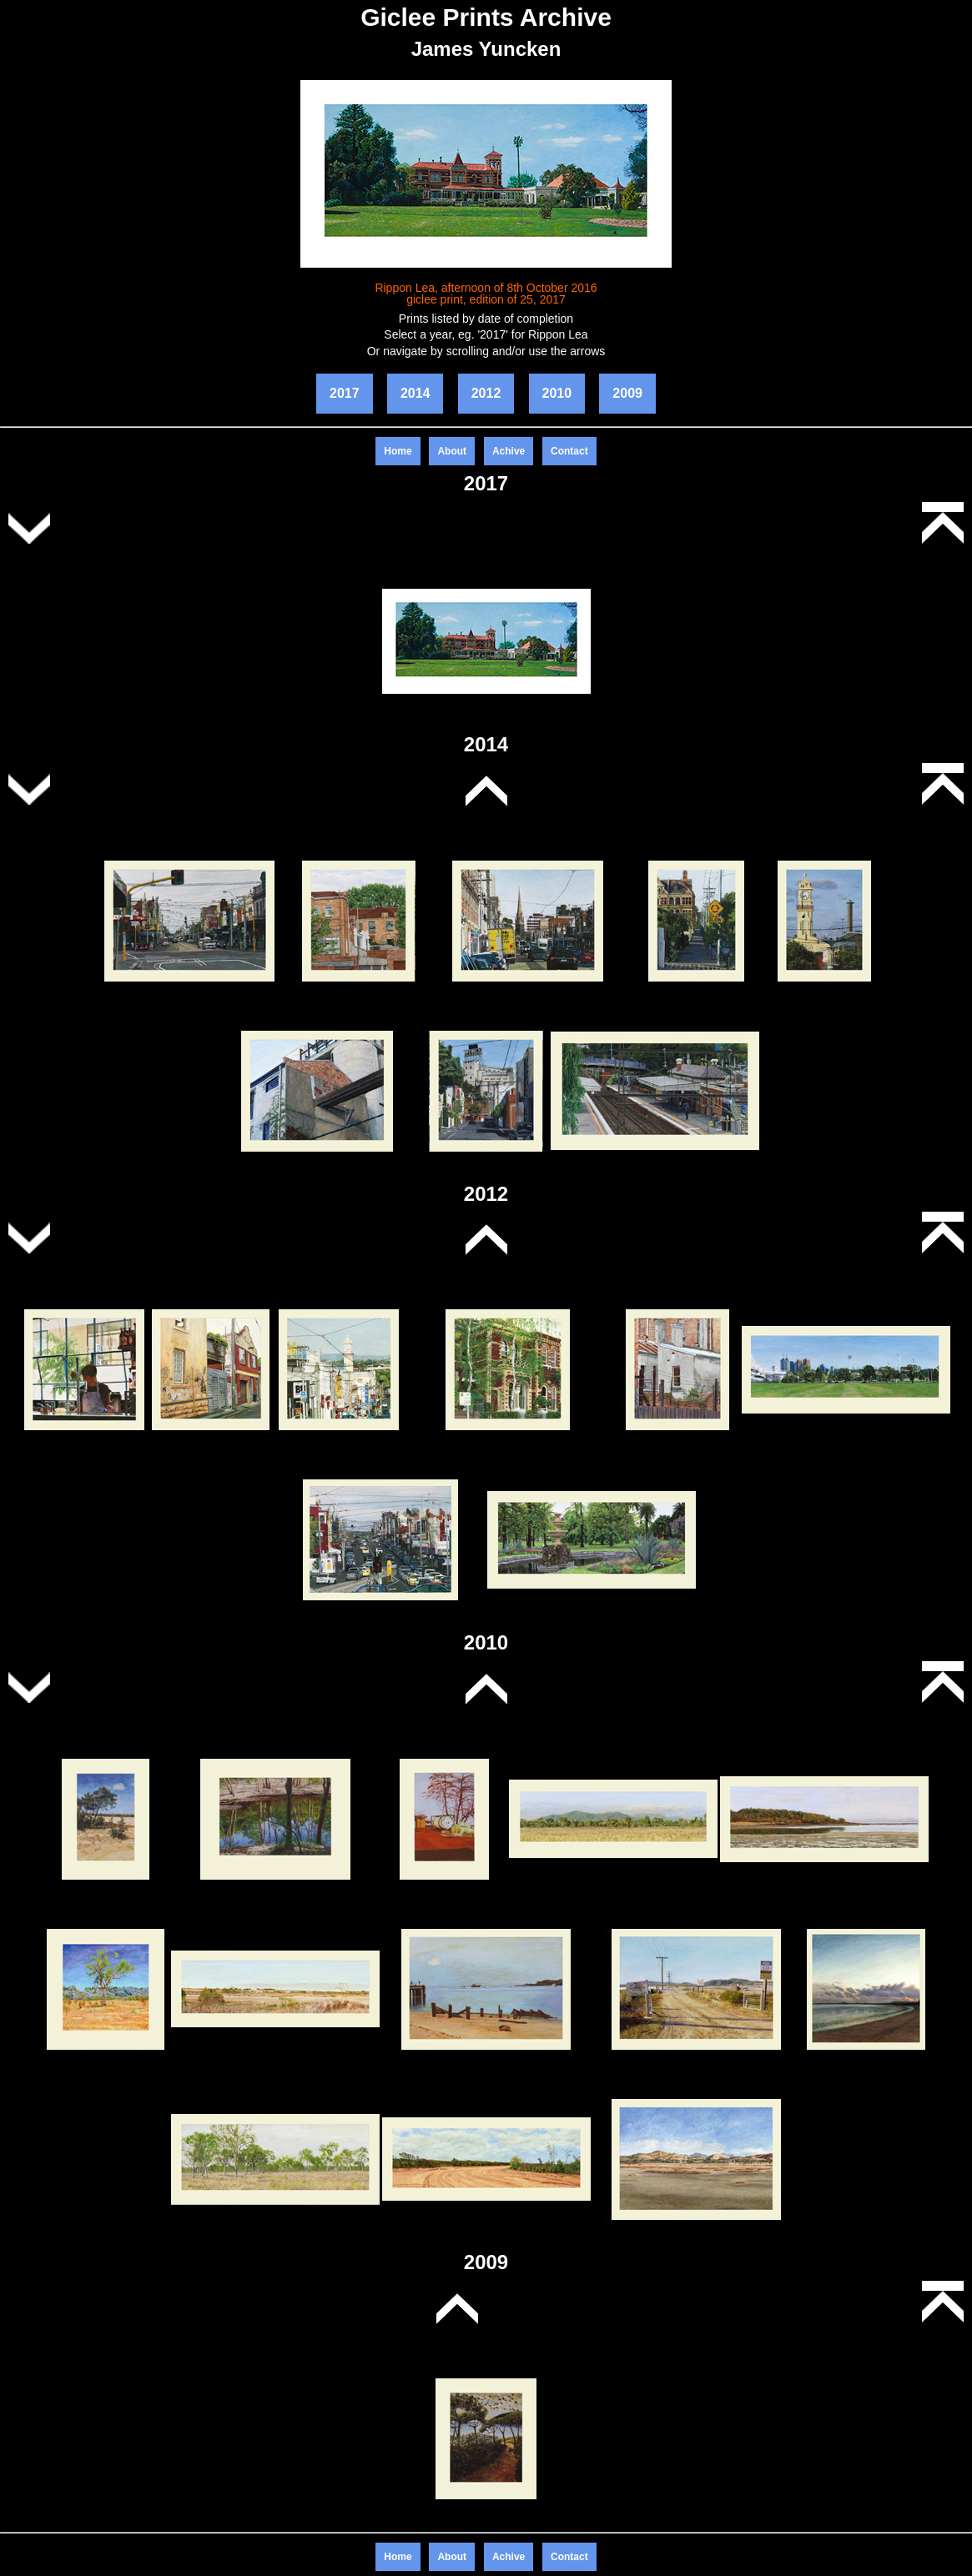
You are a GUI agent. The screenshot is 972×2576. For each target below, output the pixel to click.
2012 (486, 393)
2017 (345, 393)
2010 (557, 393)
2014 (415, 393)
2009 (627, 393)
